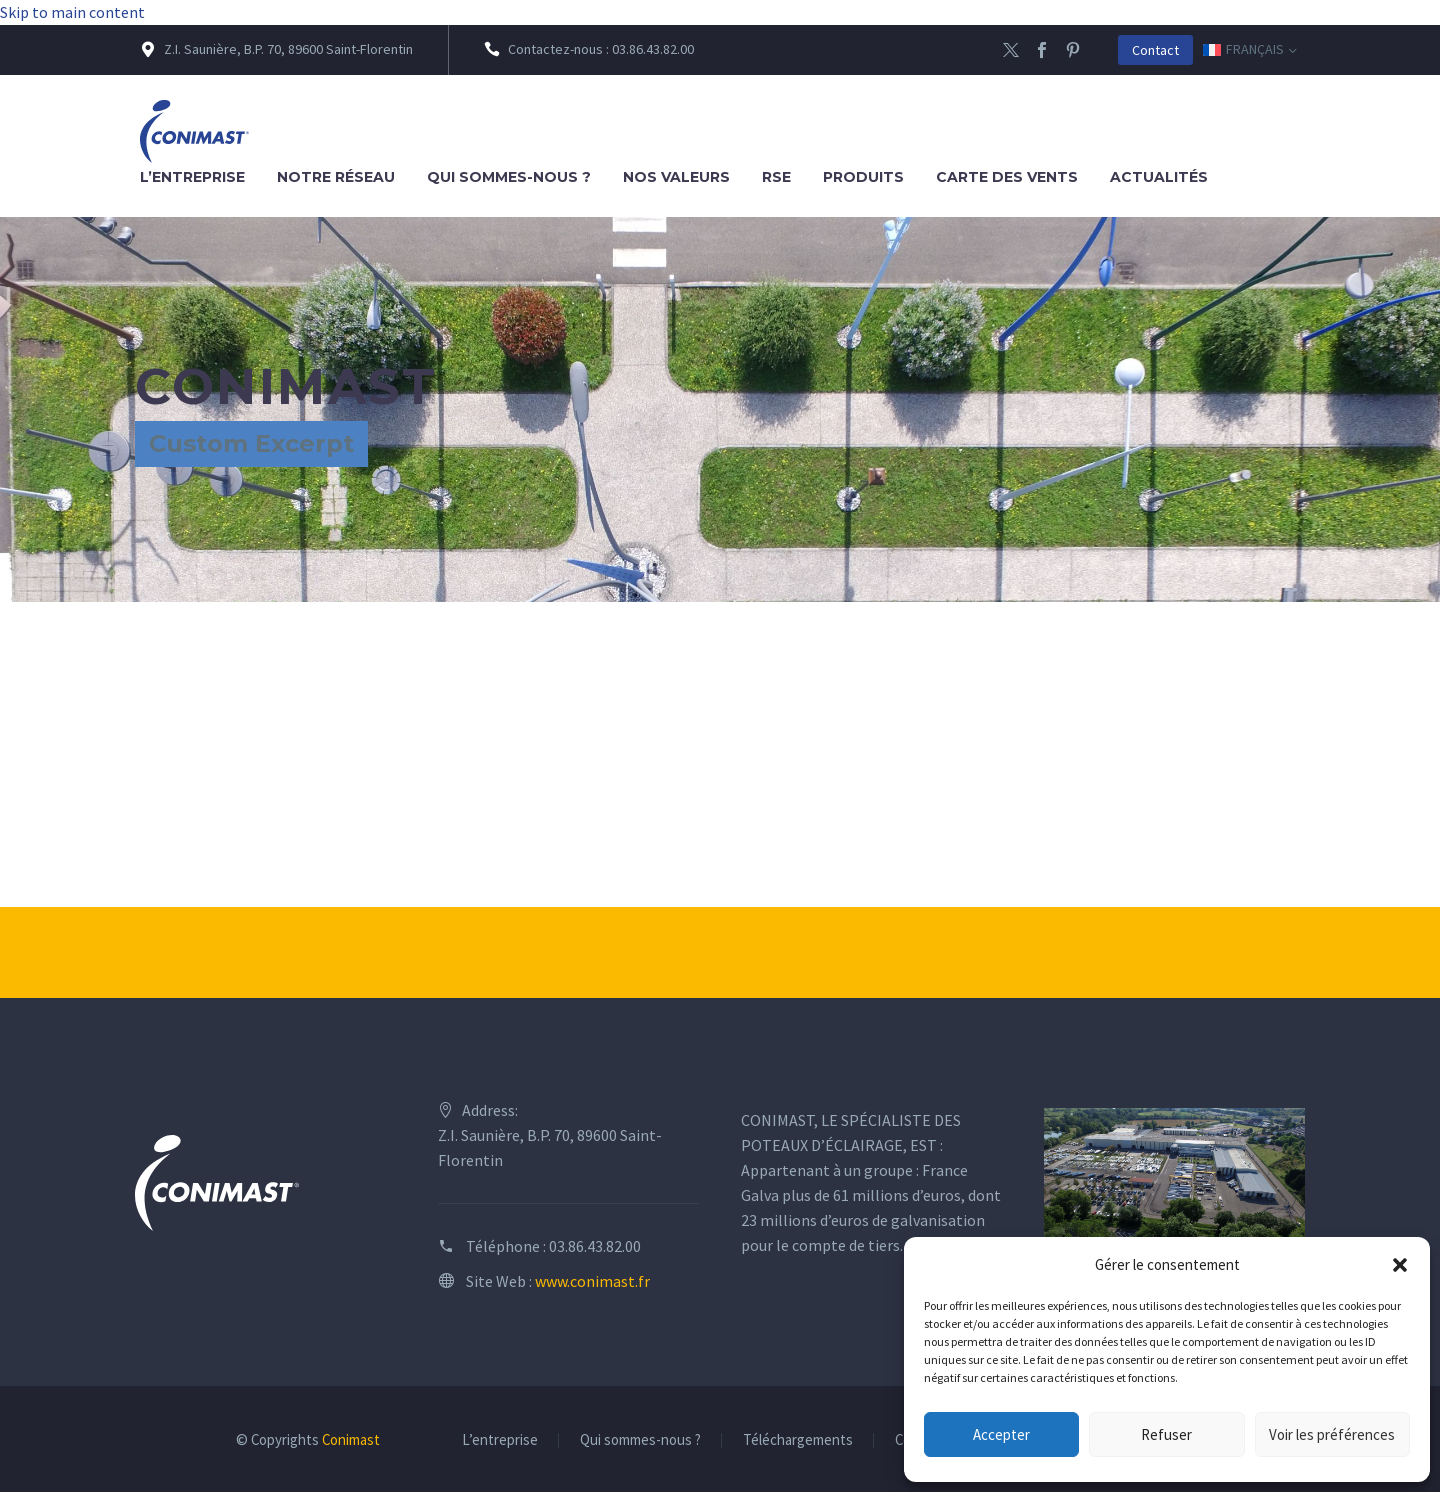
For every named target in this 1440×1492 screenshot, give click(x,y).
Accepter (1001, 1434)
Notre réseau (336, 177)
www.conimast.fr (592, 1281)
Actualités (1159, 177)
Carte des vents (1007, 177)
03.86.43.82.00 (595, 1246)
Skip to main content (72, 12)
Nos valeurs (676, 177)
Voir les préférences (1332, 1434)
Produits (863, 177)
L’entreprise (192, 177)
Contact (1155, 50)
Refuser (1166, 1434)
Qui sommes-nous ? (509, 177)
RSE (776, 177)
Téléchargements (798, 1440)
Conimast (351, 1439)
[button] (1400, 1265)
